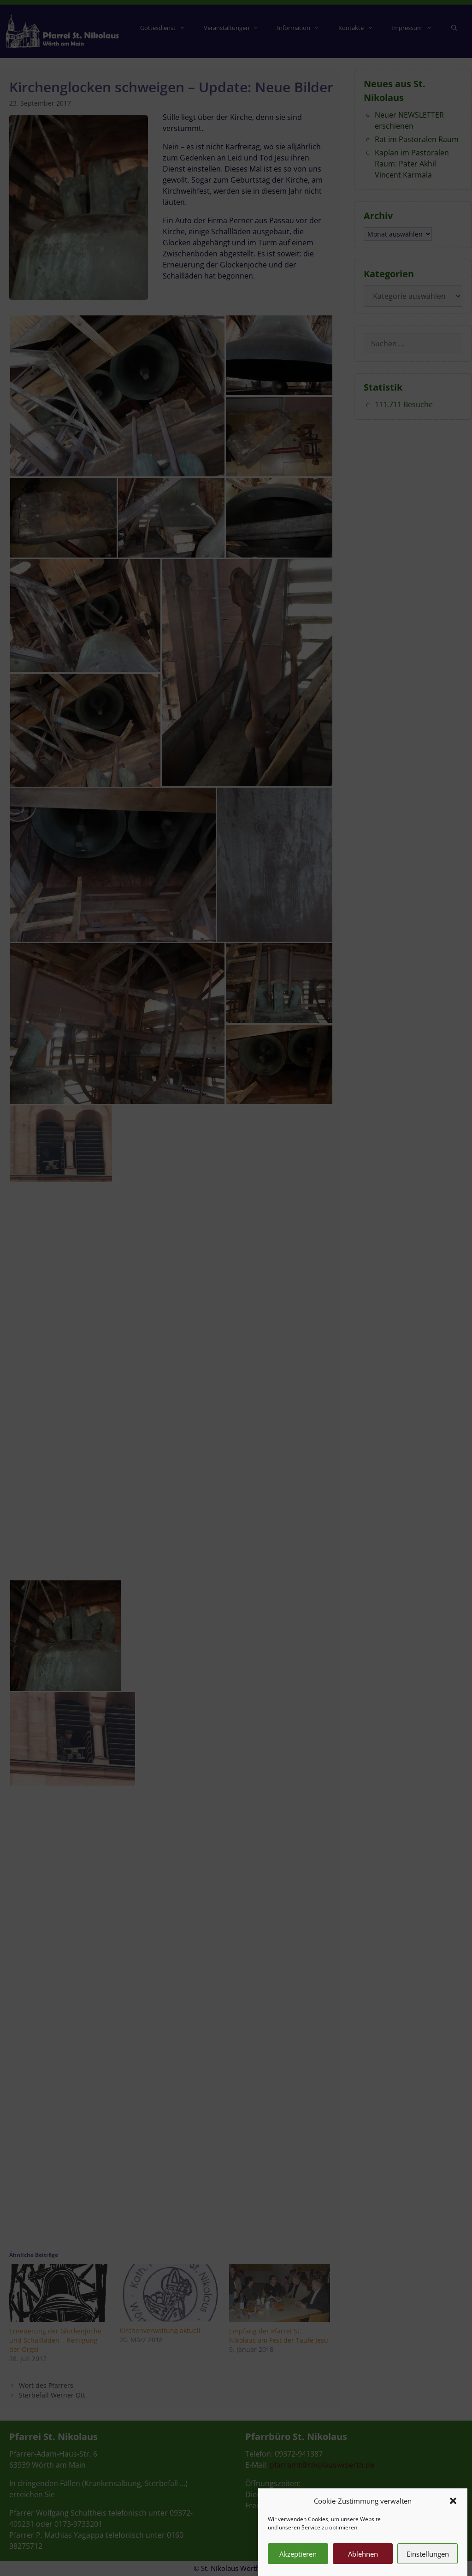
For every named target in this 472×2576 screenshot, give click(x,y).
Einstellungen (428, 2553)
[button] (453, 2500)
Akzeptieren (298, 2553)
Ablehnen (363, 2553)
